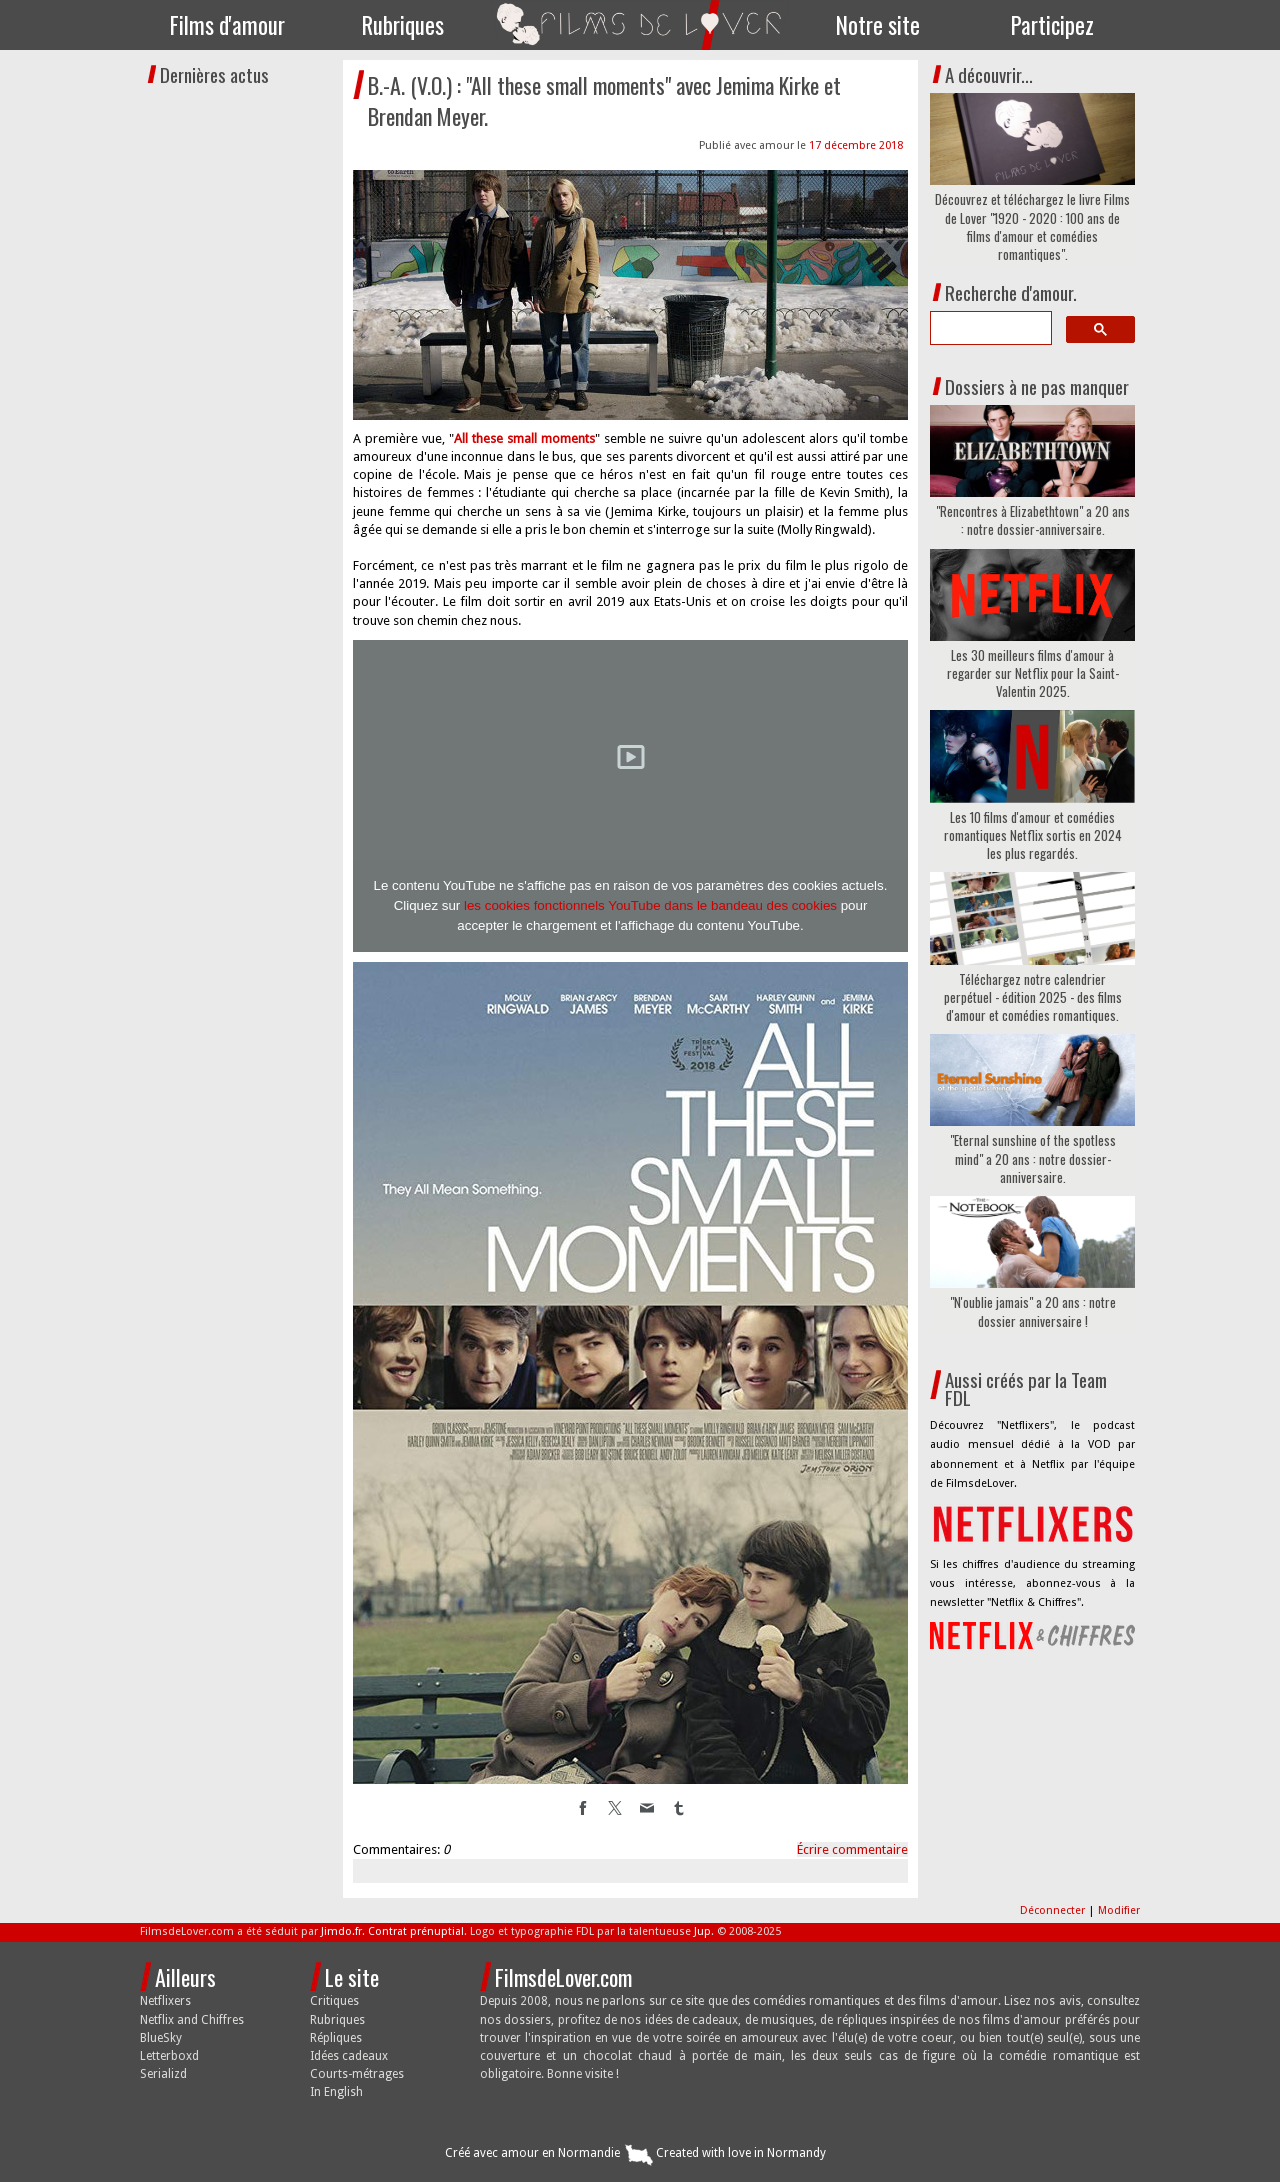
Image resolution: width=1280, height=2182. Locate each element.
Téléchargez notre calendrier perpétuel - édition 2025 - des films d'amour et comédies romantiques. (1033, 997)
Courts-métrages (357, 2074)
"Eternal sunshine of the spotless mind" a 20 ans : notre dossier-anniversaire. (1033, 1158)
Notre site (878, 25)
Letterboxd (169, 2056)
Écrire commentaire (852, 1849)
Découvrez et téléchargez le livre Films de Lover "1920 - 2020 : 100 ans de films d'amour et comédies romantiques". (1032, 226)
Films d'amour (227, 25)
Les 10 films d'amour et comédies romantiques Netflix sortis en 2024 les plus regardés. (1033, 835)
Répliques (336, 2038)
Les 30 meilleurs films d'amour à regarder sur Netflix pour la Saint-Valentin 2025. (1033, 673)
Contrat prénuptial (416, 1931)
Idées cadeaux (349, 2056)
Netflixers (165, 2001)
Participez (1052, 25)
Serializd (163, 2074)
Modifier (1119, 1910)
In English (336, 2092)
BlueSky (161, 2038)
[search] (989, 328)
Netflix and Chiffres (192, 2020)
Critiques (334, 2001)
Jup (702, 1931)
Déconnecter (1054, 1910)
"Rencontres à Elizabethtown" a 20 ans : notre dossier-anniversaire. (1033, 520)
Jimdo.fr (341, 1931)
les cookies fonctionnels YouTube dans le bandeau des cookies (650, 905)
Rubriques (403, 25)
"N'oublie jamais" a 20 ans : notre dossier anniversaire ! (1033, 1311)
